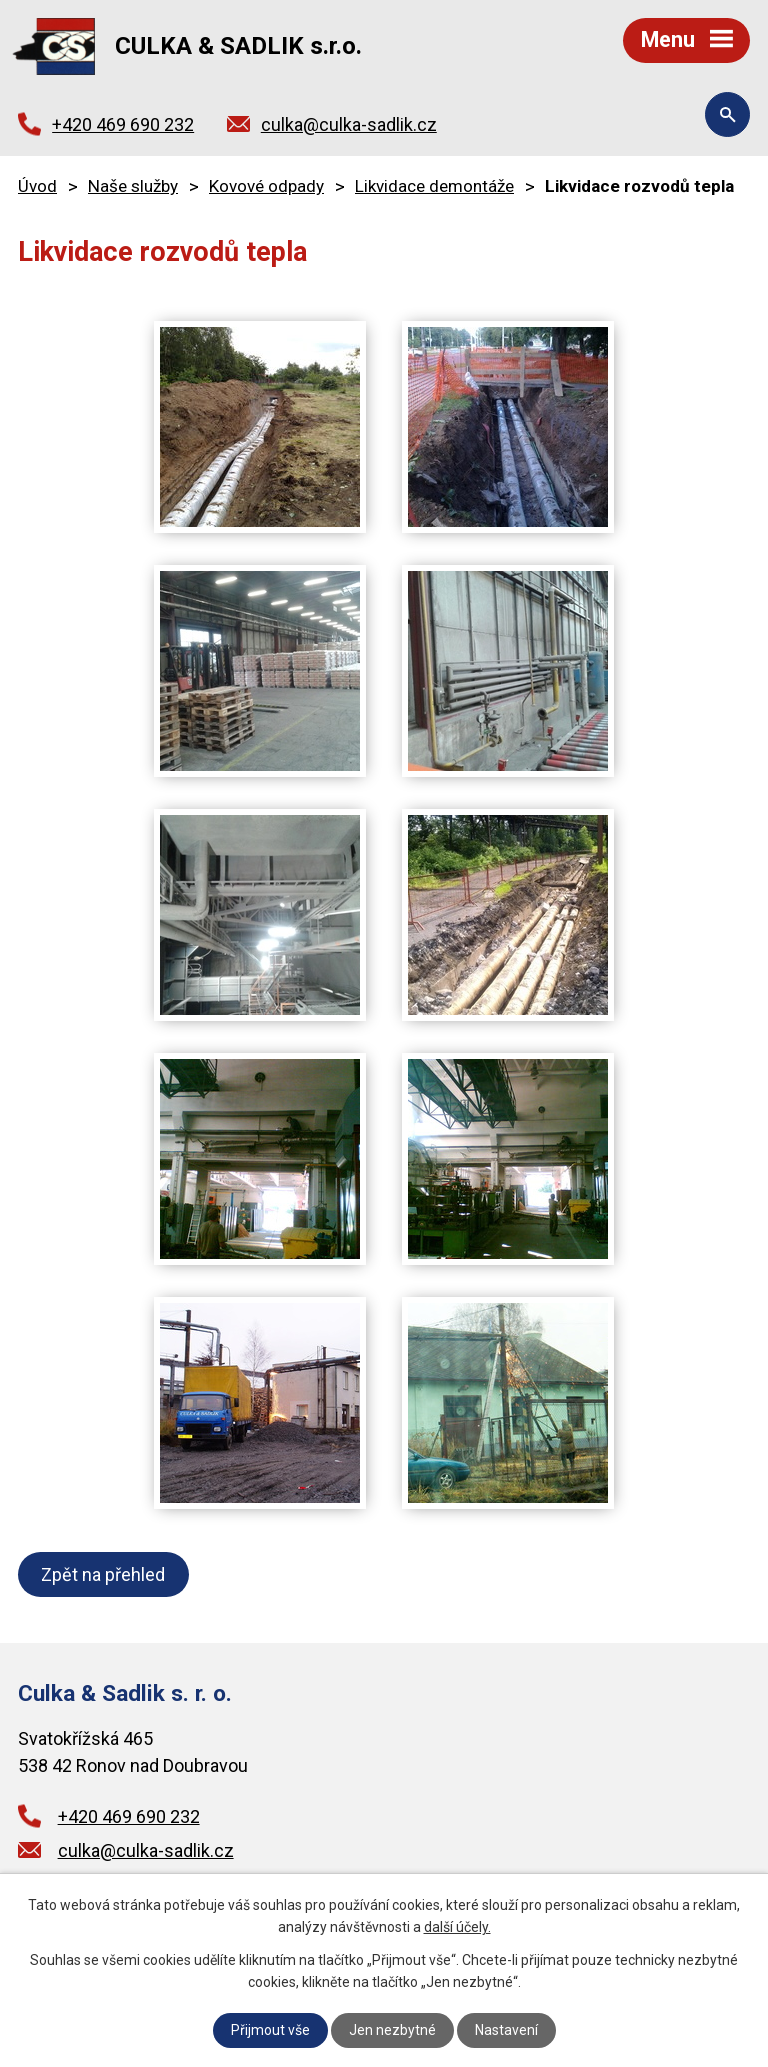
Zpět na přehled (103, 1574)
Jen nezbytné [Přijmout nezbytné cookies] (392, 2030)
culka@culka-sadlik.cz (349, 124)
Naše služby (133, 186)
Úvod (37, 186)
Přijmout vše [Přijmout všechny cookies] (270, 2030)
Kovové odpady (266, 186)
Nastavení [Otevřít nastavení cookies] (506, 2030)
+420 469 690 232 (123, 124)
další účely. (457, 1927)
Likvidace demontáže (434, 186)
